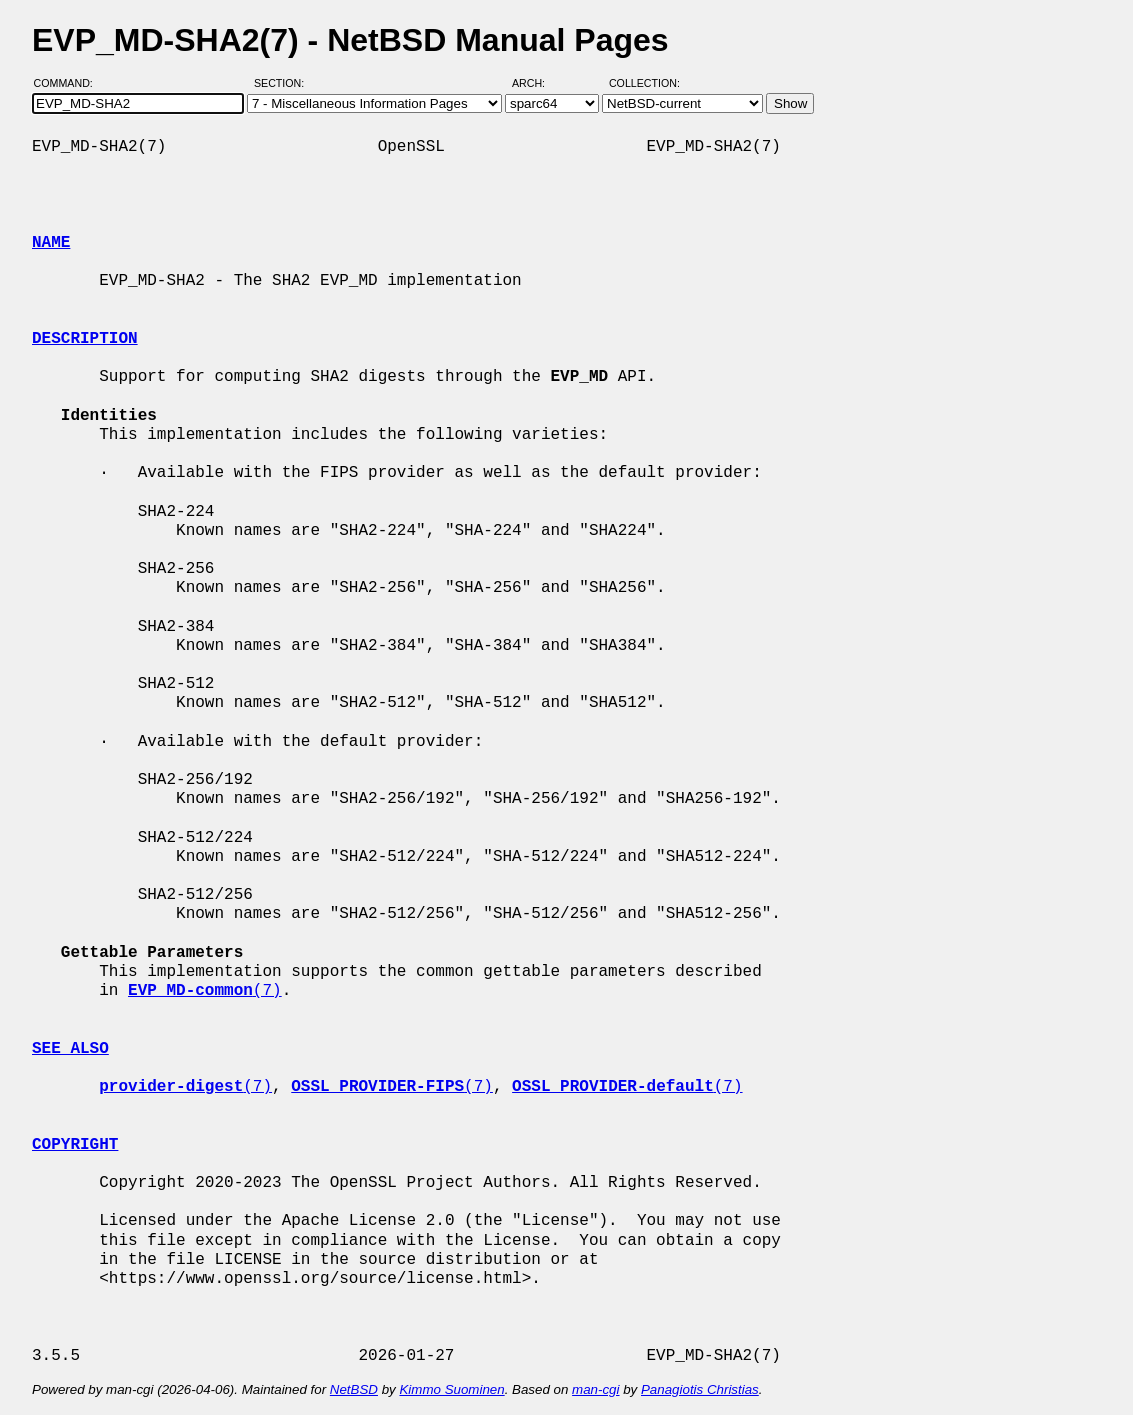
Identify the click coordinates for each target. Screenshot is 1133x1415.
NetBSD (354, 1389)
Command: (69, 83)
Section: (283, 83)
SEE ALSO (70, 1049)
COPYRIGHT (75, 1145)
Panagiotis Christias (700, 1389)
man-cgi (595, 1389)
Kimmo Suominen (451, 1389)
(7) (205, 991)
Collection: (644, 83)
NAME (51, 243)
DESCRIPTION (85, 339)
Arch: (537, 83)
